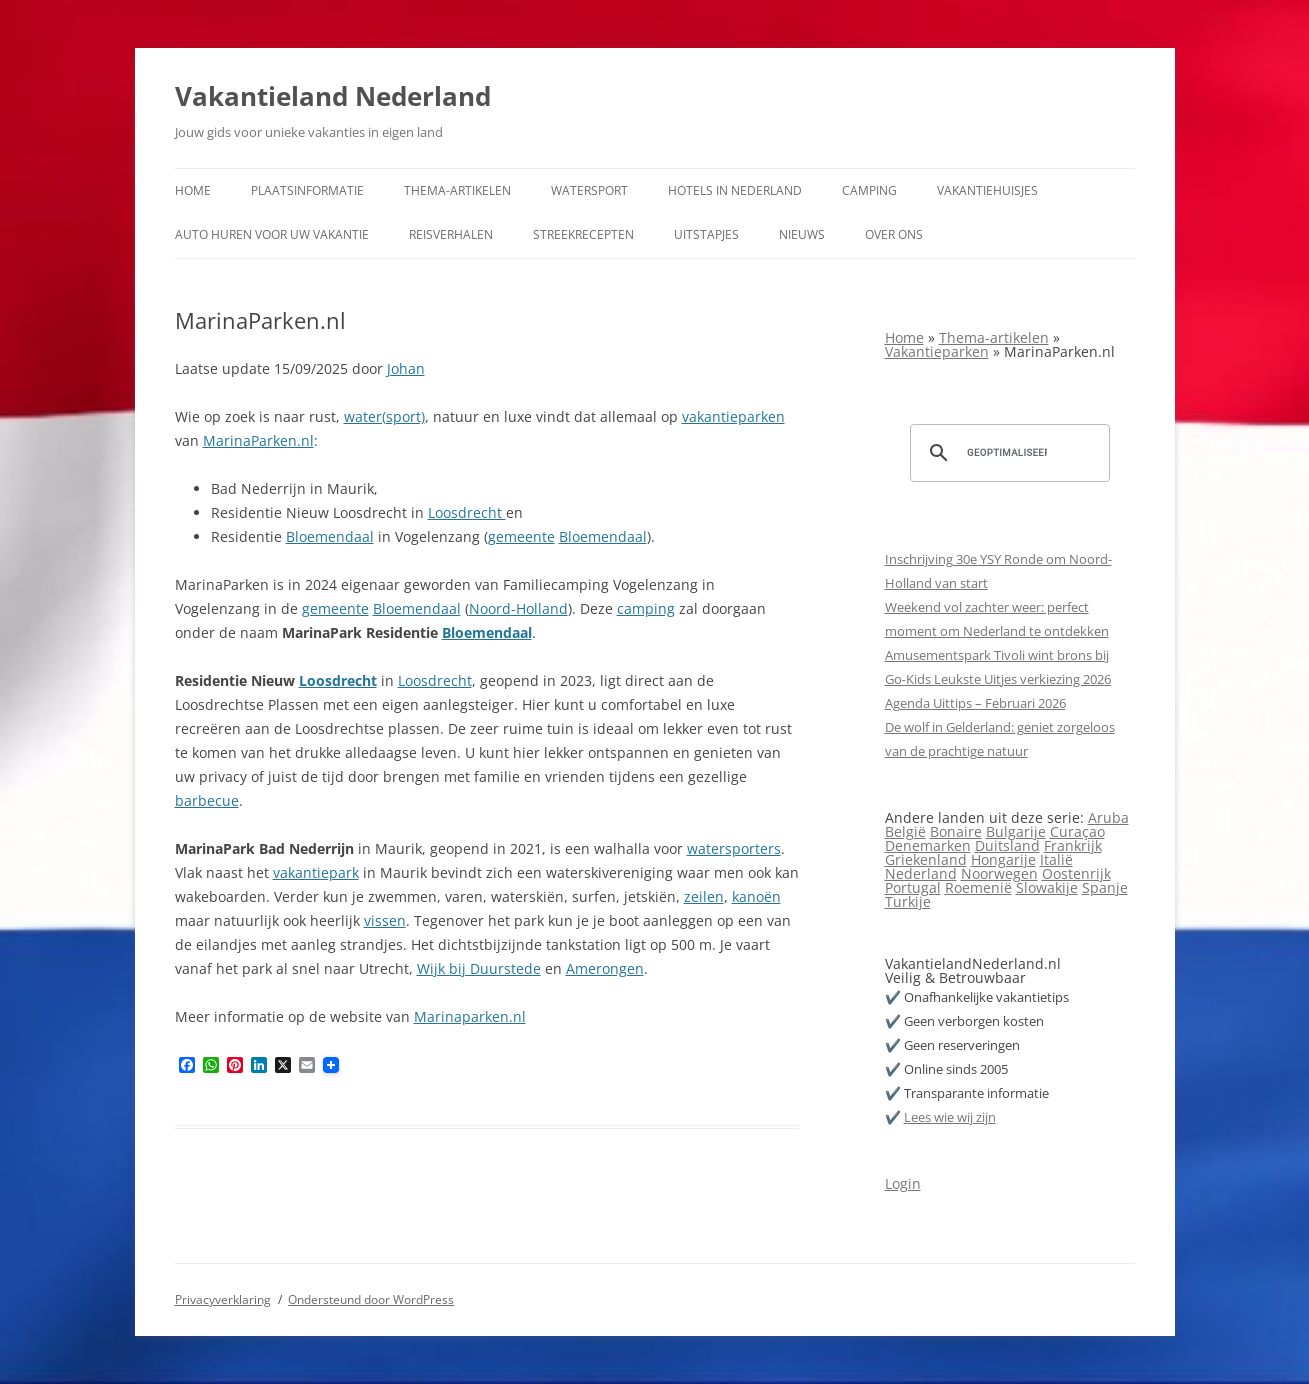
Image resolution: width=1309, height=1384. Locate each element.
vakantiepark (316, 872)
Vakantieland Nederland (333, 96)
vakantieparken (733, 416)
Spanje (1105, 887)
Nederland (921, 873)
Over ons (894, 234)
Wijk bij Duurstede (479, 968)
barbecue (207, 800)
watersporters (734, 848)
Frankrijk (1073, 845)
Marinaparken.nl (470, 1016)
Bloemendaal (330, 536)
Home (193, 190)
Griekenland (926, 859)
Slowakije (1047, 887)
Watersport (589, 190)
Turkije (908, 901)
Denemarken (928, 845)
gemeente (521, 536)
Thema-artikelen (457, 190)
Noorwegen (999, 873)
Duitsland (1007, 845)
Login (903, 1183)
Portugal (913, 887)
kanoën (756, 896)
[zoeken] (1007, 453)
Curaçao (1077, 831)
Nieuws (802, 234)
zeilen (704, 896)
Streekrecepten (583, 234)
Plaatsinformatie (307, 190)
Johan (406, 368)
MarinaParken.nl (258, 440)
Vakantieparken (937, 351)
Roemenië (978, 887)
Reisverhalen (451, 234)
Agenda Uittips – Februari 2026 (975, 703)
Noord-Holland (518, 608)
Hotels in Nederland (735, 190)
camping (646, 608)
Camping (869, 190)
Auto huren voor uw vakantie (272, 234)
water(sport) (384, 416)
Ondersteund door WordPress (371, 1299)
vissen (385, 920)
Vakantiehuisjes (987, 190)
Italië (1056, 859)
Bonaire (956, 831)
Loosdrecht (467, 512)
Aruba (1108, 817)
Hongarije (1003, 859)
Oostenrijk (1076, 873)
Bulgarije (1016, 831)
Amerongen (605, 968)
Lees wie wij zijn (950, 1117)
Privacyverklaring (223, 1299)
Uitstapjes (706, 234)
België (905, 831)
